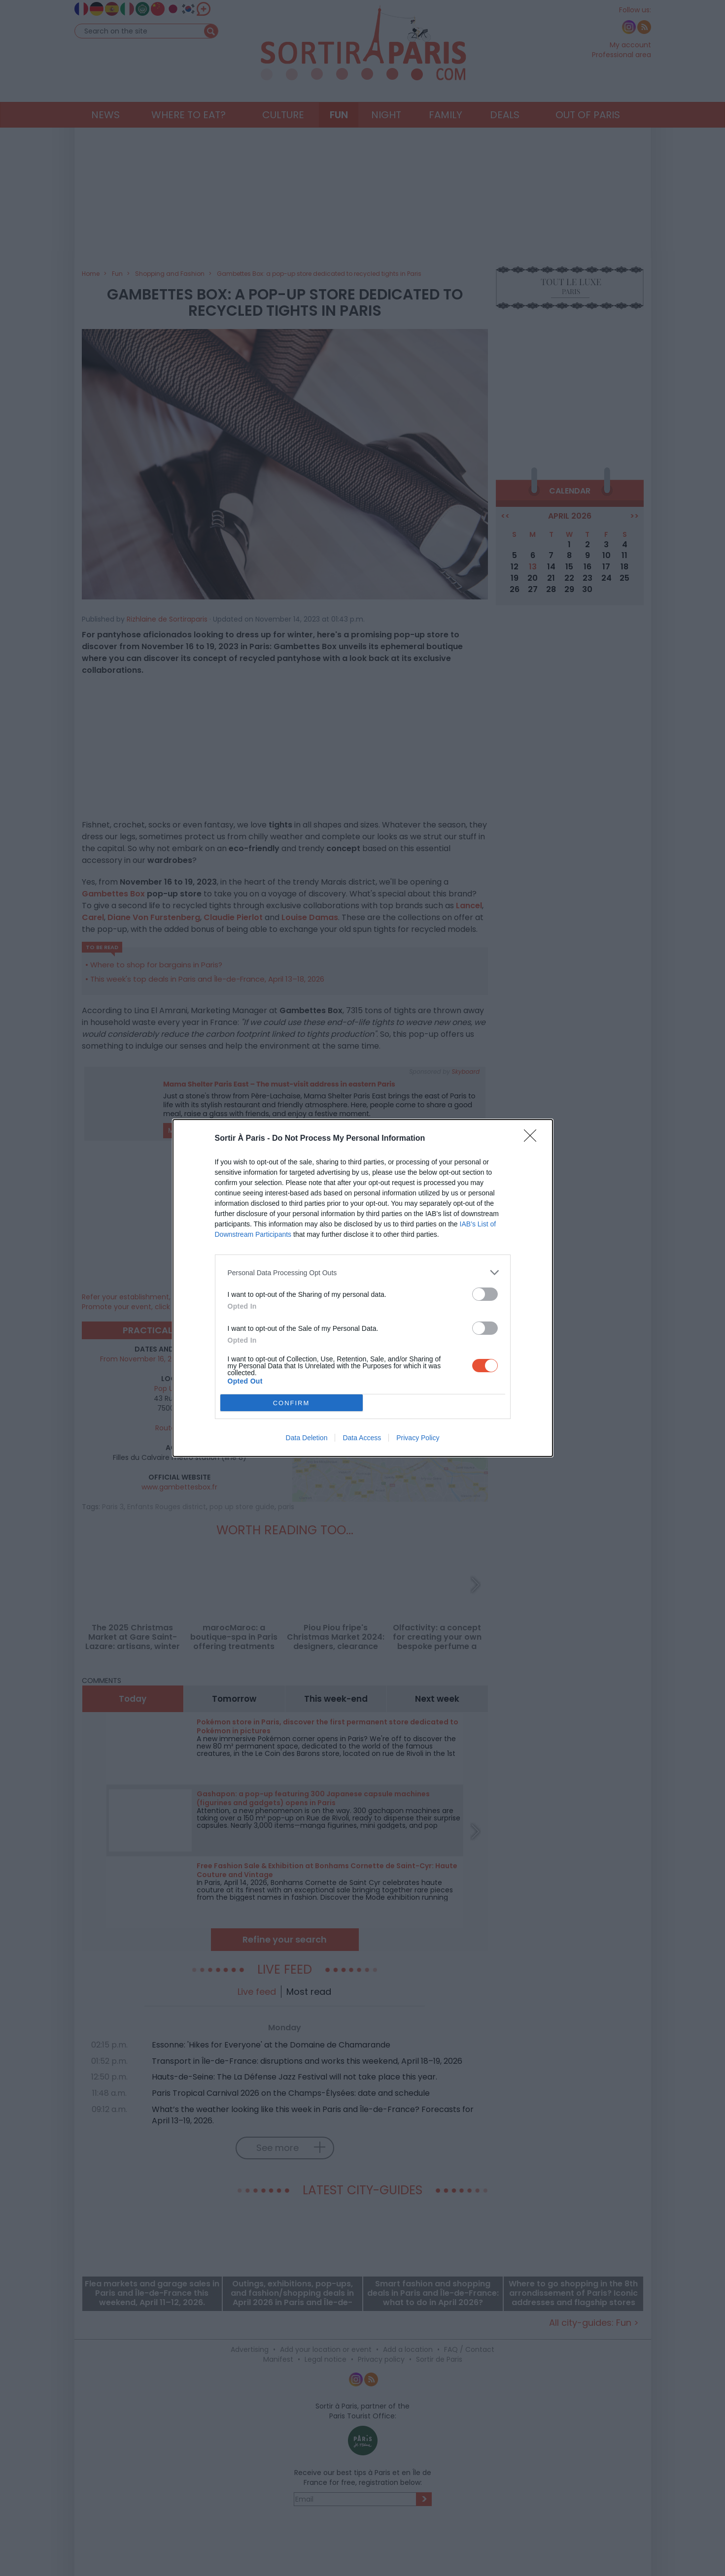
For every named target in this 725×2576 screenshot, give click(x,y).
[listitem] (363, 1272)
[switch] (485, 1294)
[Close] (533, 1138)
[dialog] (362, 1288)
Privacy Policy (417, 1438)
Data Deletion (307, 1438)
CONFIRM (291, 1403)
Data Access (362, 1438)
